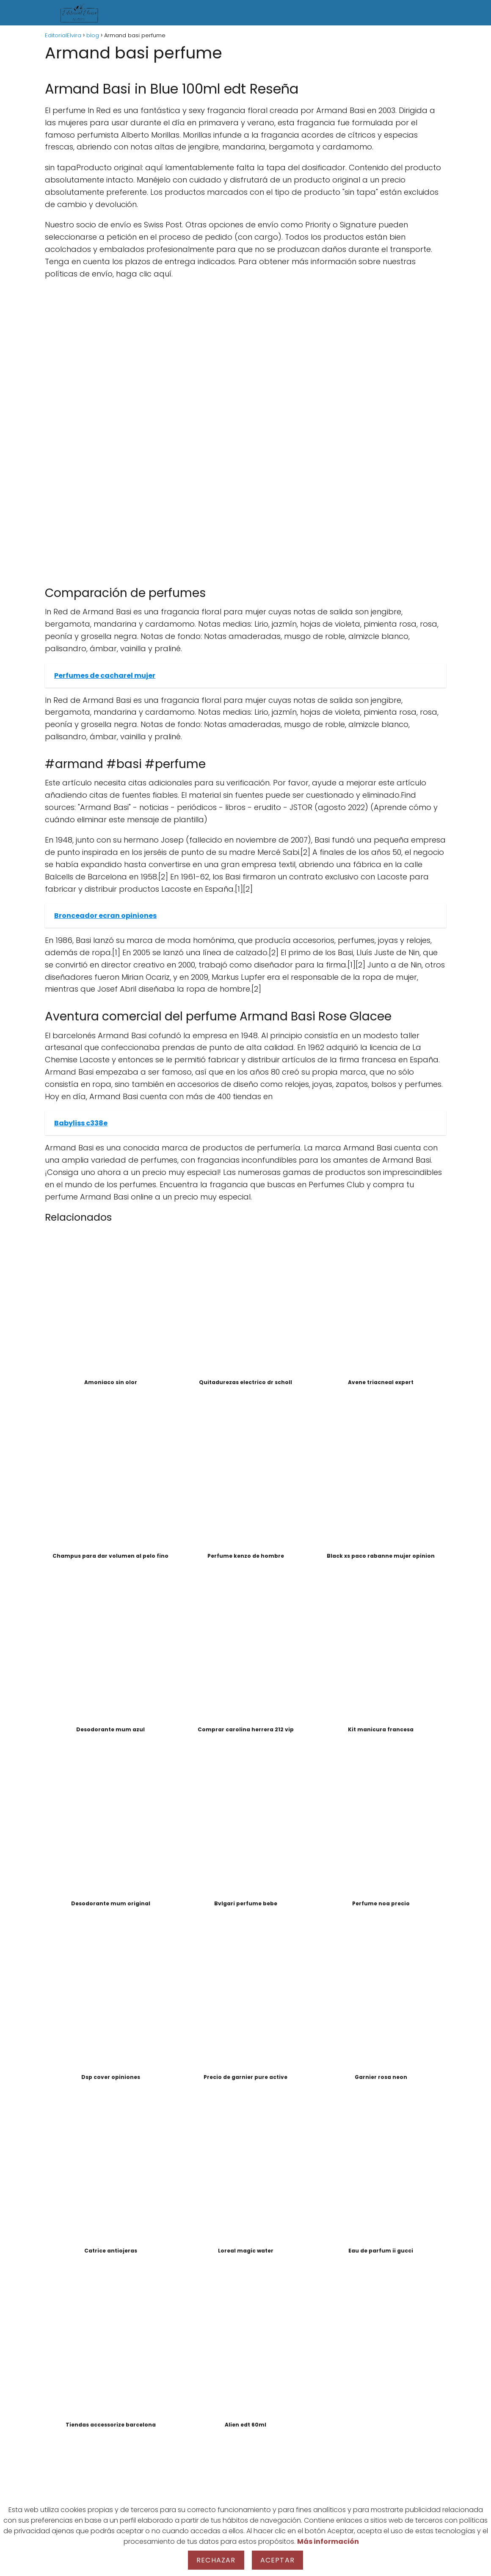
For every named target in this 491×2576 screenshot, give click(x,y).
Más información (328, 2541)
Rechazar (216, 2560)
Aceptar (277, 2560)
